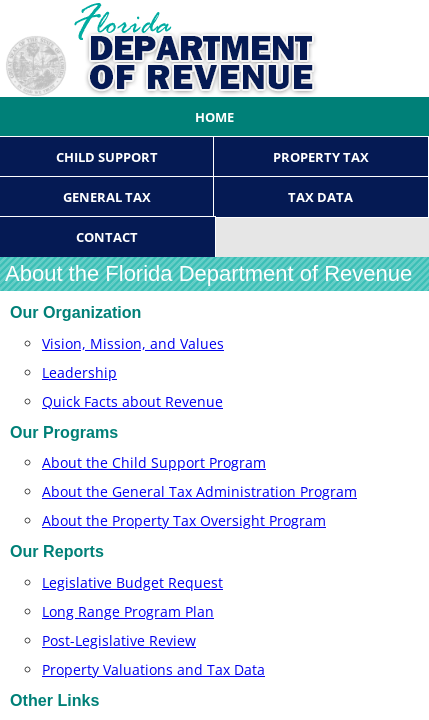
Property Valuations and (153, 669)
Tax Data (320, 197)
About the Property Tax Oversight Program (184, 520)
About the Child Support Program (154, 462)
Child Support (107, 157)
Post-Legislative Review (119, 640)
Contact (107, 237)
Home (214, 117)
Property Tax (321, 157)
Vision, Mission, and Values (133, 343)
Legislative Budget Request (132, 582)
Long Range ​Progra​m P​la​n (128, 611)
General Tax (107, 197)
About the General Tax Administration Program (199, 491)
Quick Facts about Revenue (132, 401)
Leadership (79, 372)
